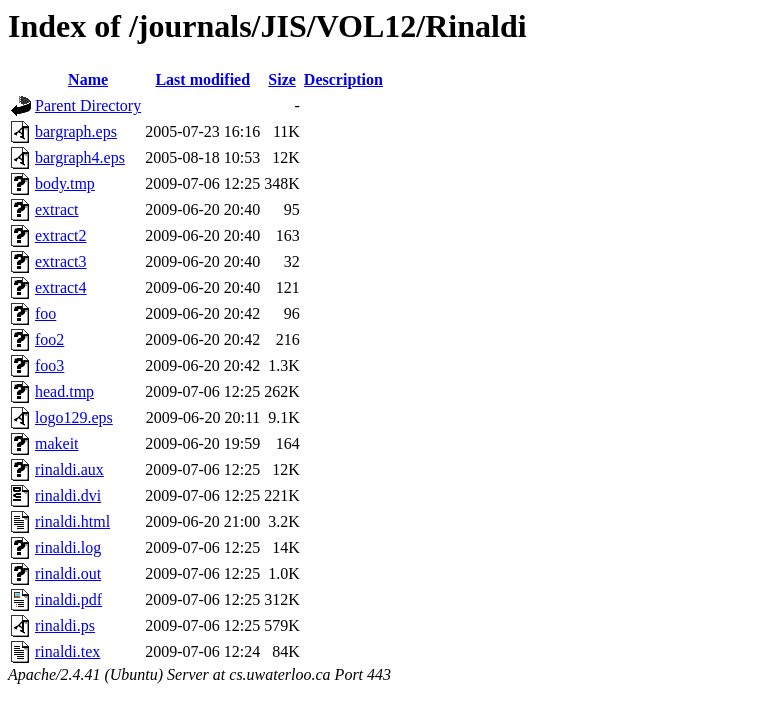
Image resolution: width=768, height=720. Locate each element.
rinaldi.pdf (68, 599)
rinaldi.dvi (68, 495)
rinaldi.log (68, 547)
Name (88, 79)
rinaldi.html (72, 521)
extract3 (61, 261)
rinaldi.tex (67, 651)
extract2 (61, 235)
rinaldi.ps (65, 625)
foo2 (49, 339)
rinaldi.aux (69, 469)
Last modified (202, 79)
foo (45, 313)
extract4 (61, 287)
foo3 (49, 365)
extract (57, 209)
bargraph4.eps (80, 157)
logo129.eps (74, 417)
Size (282, 79)
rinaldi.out (68, 573)
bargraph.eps (76, 131)
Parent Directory (88, 105)
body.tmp (65, 183)
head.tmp (64, 391)
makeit (57, 443)
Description (343, 79)
